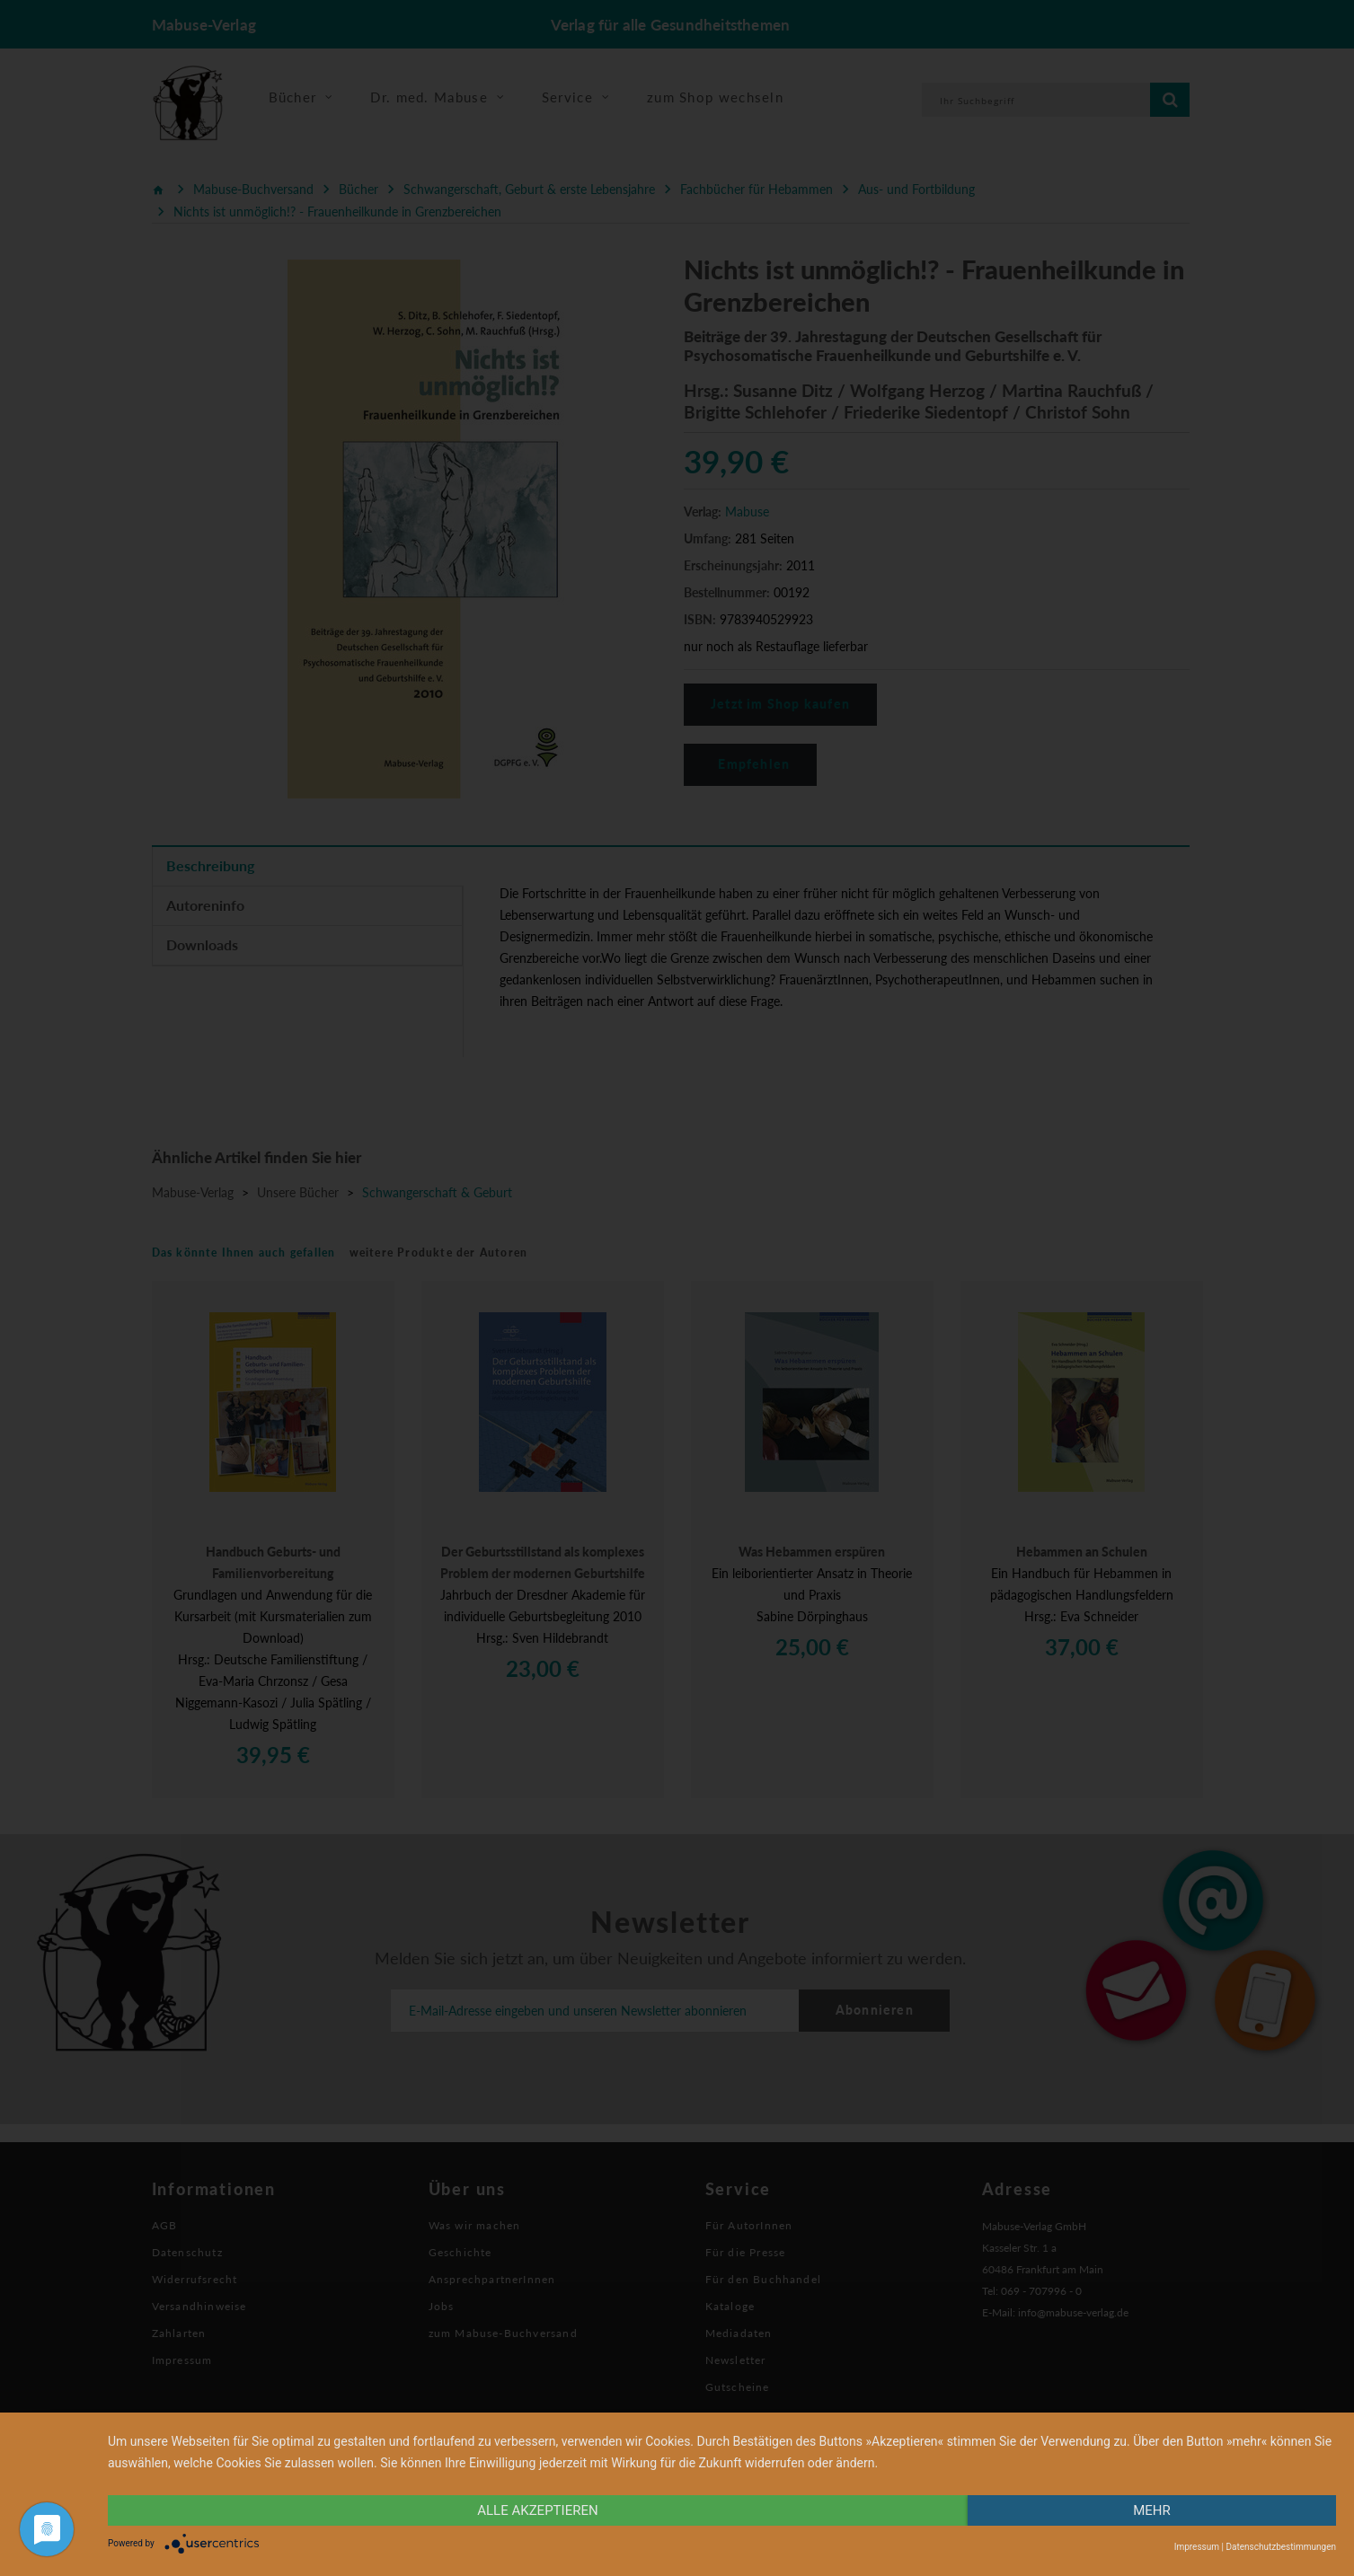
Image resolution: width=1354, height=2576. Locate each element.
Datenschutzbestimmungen (1281, 2547)
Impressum (1196, 2547)
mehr (1152, 2510)
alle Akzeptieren (537, 2510)
